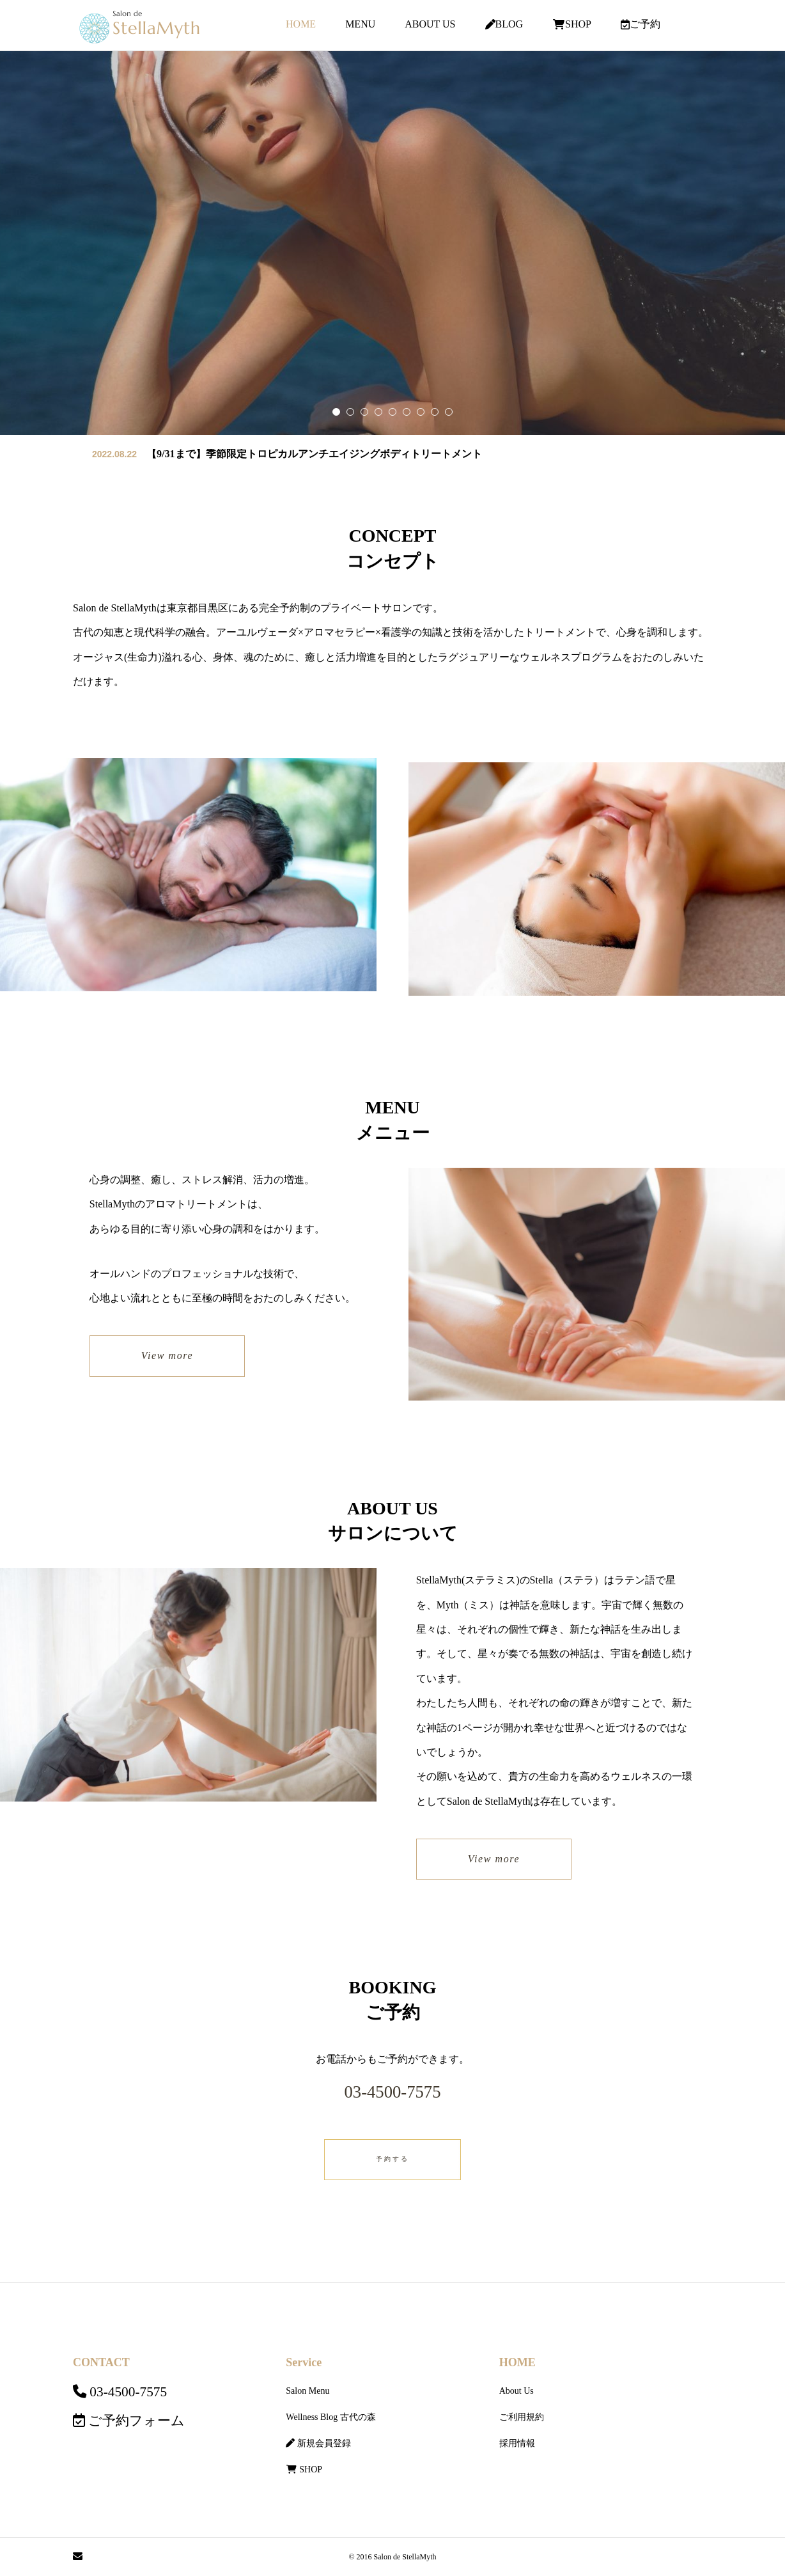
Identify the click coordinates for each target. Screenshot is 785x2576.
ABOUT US (430, 24)
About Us (516, 2391)
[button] (350, 412)
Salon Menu (307, 2391)
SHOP (571, 24)
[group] (392, 243)
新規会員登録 (318, 2443)
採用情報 (517, 2443)
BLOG (504, 24)
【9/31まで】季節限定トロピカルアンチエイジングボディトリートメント (313, 454)
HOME (301, 24)
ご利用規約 (521, 2417)
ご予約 (640, 24)
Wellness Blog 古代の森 (330, 2417)
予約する (392, 2158)
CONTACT (101, 2362)
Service (304, 2362)
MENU (360, 24)
